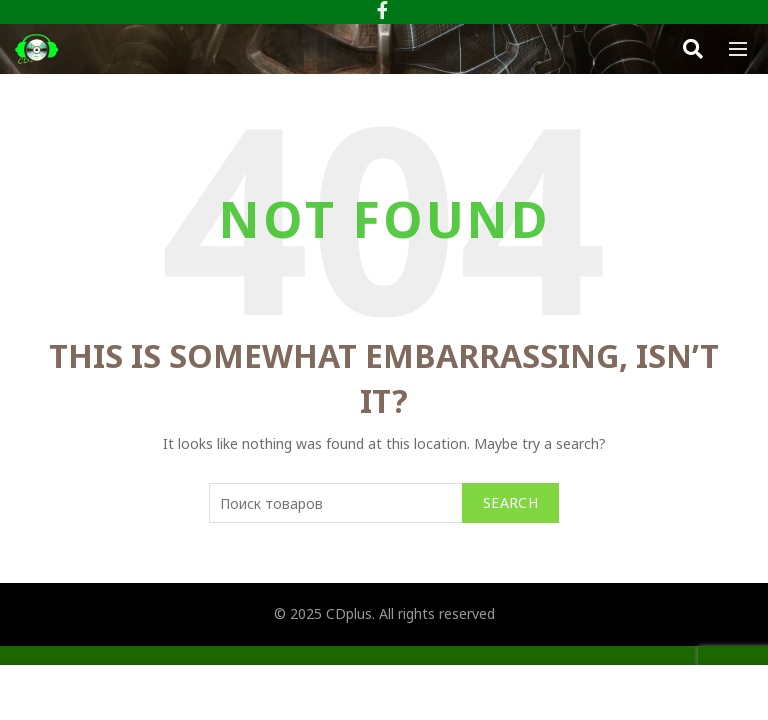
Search (510, 502)
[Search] (693, 49)
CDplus (349, 613)
